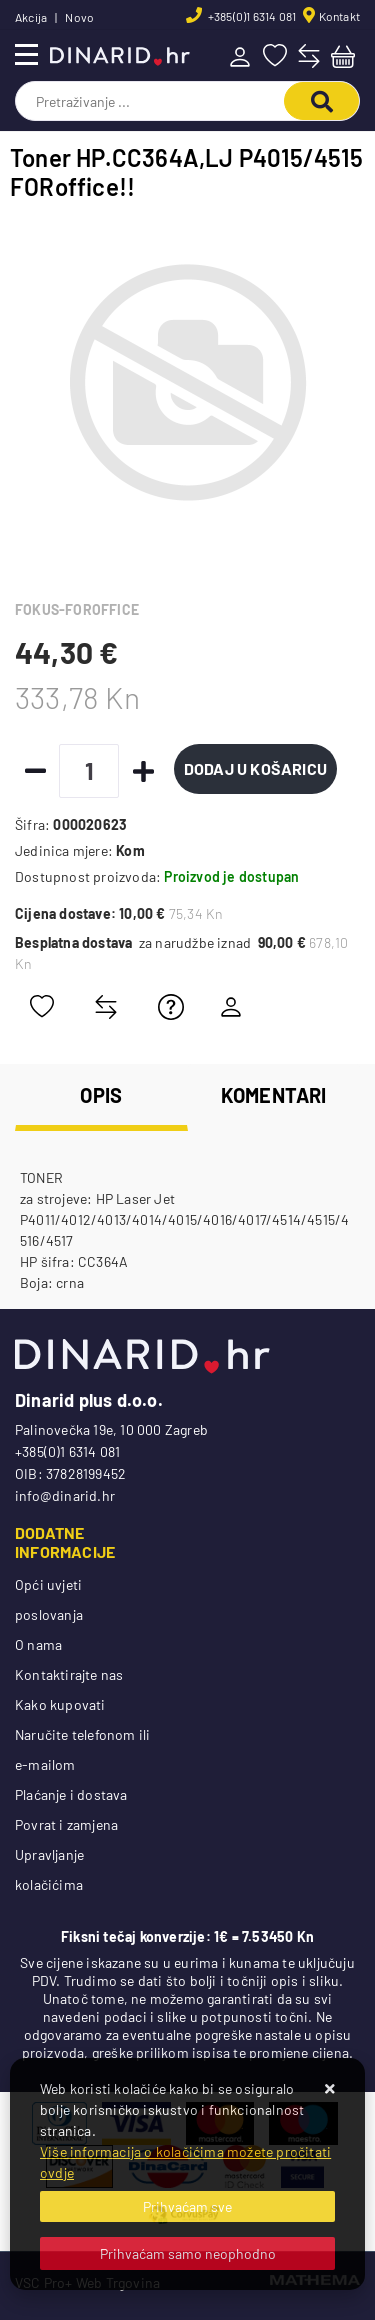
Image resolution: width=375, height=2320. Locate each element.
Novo (79, 17)
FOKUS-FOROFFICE (77, 609)
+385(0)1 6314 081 (251, 16)
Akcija (31, 17)
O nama (38, 1644)
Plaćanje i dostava (71, 1794)
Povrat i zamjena (66, 1824)
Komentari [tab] (274, 1095)
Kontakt (339, 16)
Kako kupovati (60, 1704)
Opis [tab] (101, 1095)
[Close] (187, 2206)
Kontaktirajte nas (69, 1674)
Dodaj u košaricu (255, 768)
